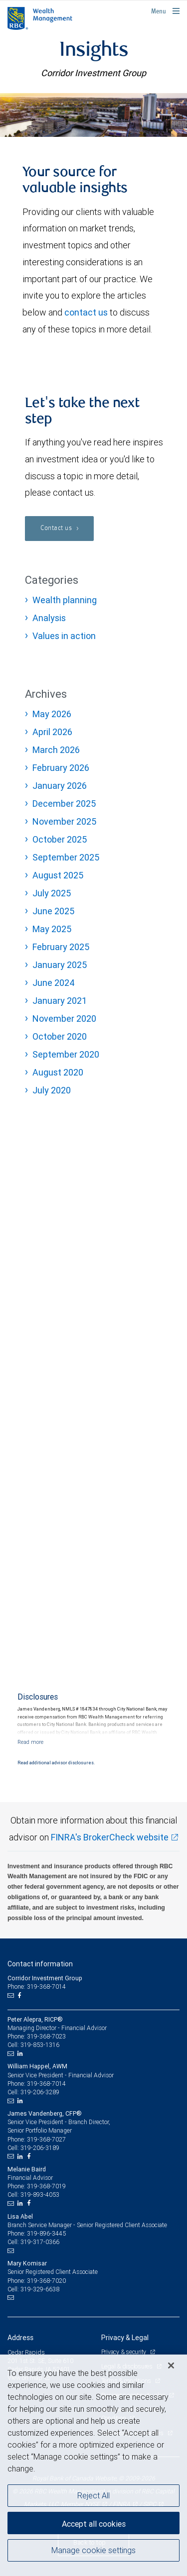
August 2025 (57, 875)
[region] (93, 2465)
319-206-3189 (39, 2148)
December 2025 (64, 803)
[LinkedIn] (21, 2053)
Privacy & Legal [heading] (125, 2337)
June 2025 (53, 911)
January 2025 (59, 964)
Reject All (93, 2495)
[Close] (171, 2365)
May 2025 (51, 929)
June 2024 (53, 982)
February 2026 (60, 767)
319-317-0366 (39, 2242)
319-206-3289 (39, 2092)
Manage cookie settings (93, 2550)
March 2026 (56, 749)
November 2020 (64, 1018)
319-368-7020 (46, 2280)
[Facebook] (20, 1995)
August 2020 (57, 1072)
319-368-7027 (46, 2139)
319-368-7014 (46, 2083)
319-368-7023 (46, 2036)
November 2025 (64, 821)
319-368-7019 (46, 2186)
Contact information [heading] (40, 1963)
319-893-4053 (39, 2194)
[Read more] (30, 1741)
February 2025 (60, 947)
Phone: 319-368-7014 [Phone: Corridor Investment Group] (36, 1986)
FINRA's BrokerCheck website (110, 1837)
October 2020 (59, 1036)
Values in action (64, 636)
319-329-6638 (39, 2289)
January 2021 (59, 1000)
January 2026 (59, 785)
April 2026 (52, 732)
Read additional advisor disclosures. (56, 1763)
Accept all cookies (94, 2524)
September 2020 (65, 1054)
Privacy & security (124, 2352)
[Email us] (11, 1995)
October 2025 (59, 839)
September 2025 (65, 857)
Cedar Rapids (26, 2352)
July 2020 (51, 1090)
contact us (86, 312)
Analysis (49, 618)
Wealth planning (64, 600)
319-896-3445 (46, 2233)
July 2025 (51, 893)
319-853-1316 (39, 2044)
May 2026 (51, 714)
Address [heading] (20, 2337)
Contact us (57, 528)
